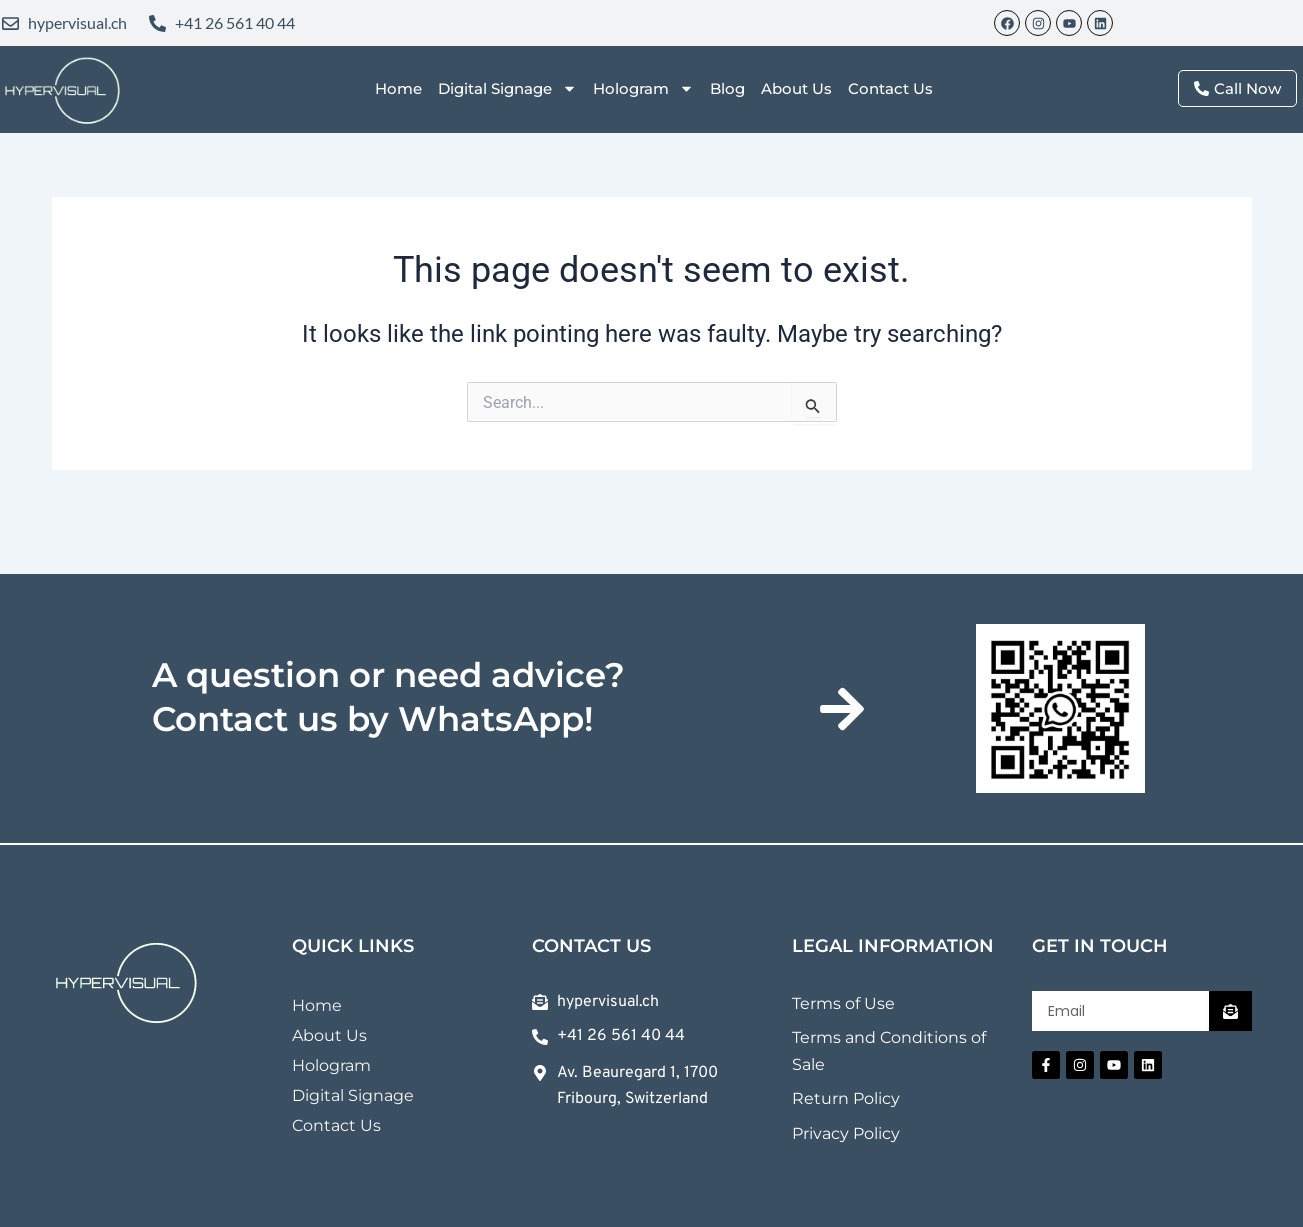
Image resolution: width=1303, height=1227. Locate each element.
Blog (727, 88)
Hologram (643, 88)
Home (398, 88)
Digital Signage (507, 88)
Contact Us (890, 88)
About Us (796, 88)
